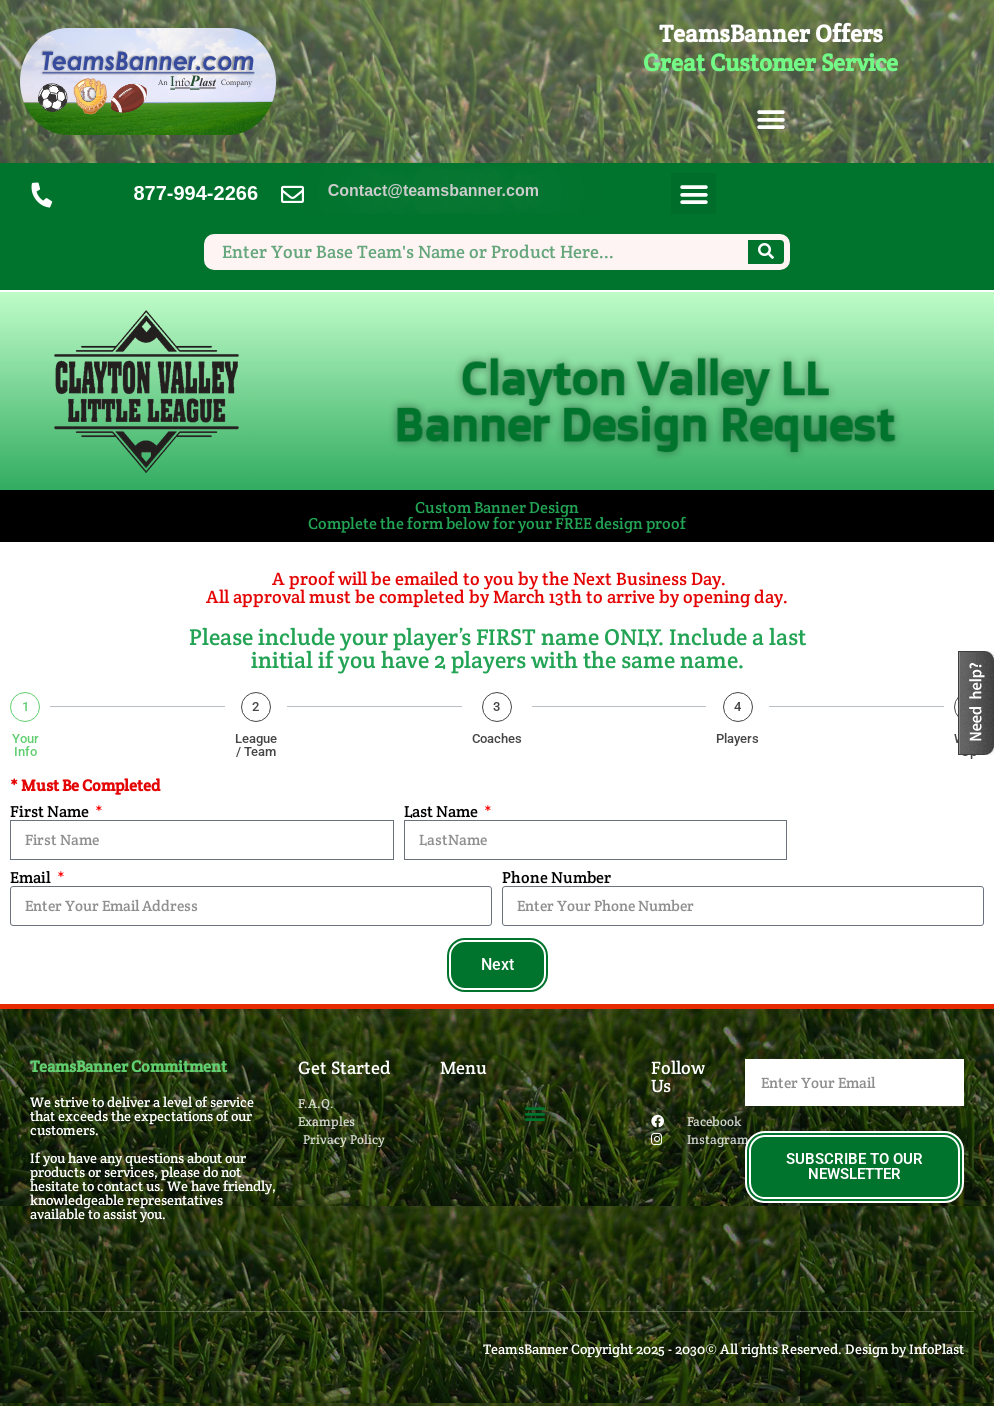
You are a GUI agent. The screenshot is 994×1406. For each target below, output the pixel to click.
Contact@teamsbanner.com (433, 190)
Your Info (25, 745)
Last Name (442, 812)
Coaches (497, 738)
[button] (770, 120)
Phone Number (556, 878)
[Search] (766, 252)
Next (497, 964)
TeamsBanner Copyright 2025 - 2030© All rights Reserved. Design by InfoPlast (723, 1349)
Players (737, 738)
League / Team (256, 745)
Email (32, 878)
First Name (51, 812)
